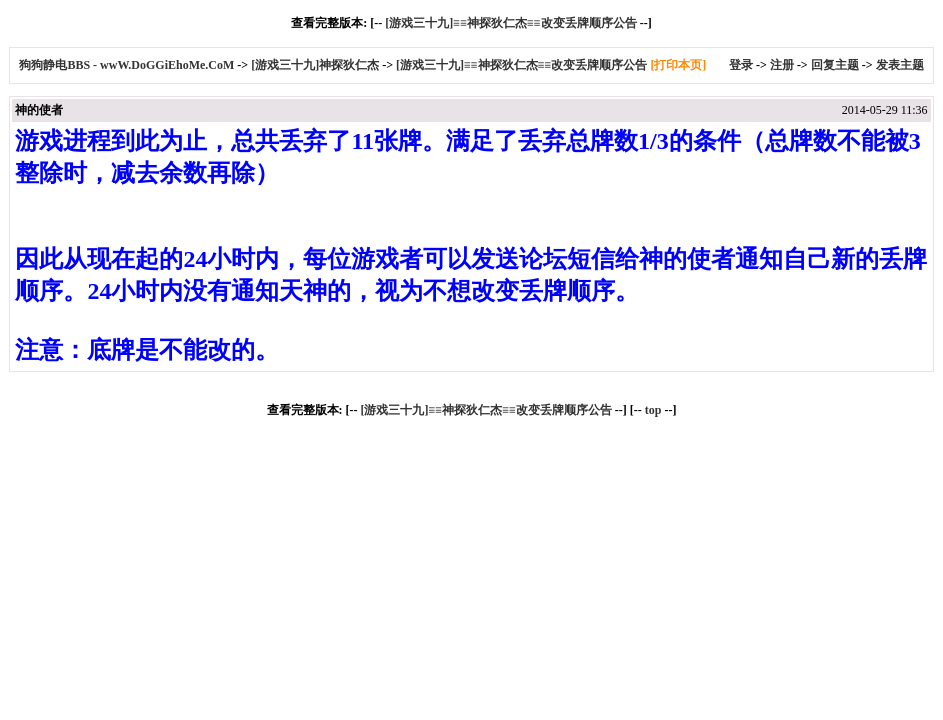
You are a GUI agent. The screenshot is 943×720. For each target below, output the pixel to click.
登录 (741, 65)
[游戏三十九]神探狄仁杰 (315, 65)
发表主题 (900, 65)
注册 (782, 65)
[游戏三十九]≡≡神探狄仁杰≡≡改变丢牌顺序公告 (510, 23)
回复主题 (835, 65)
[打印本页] (678, 65)
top (653, 410)
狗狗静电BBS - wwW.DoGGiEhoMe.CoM (128, 65)
